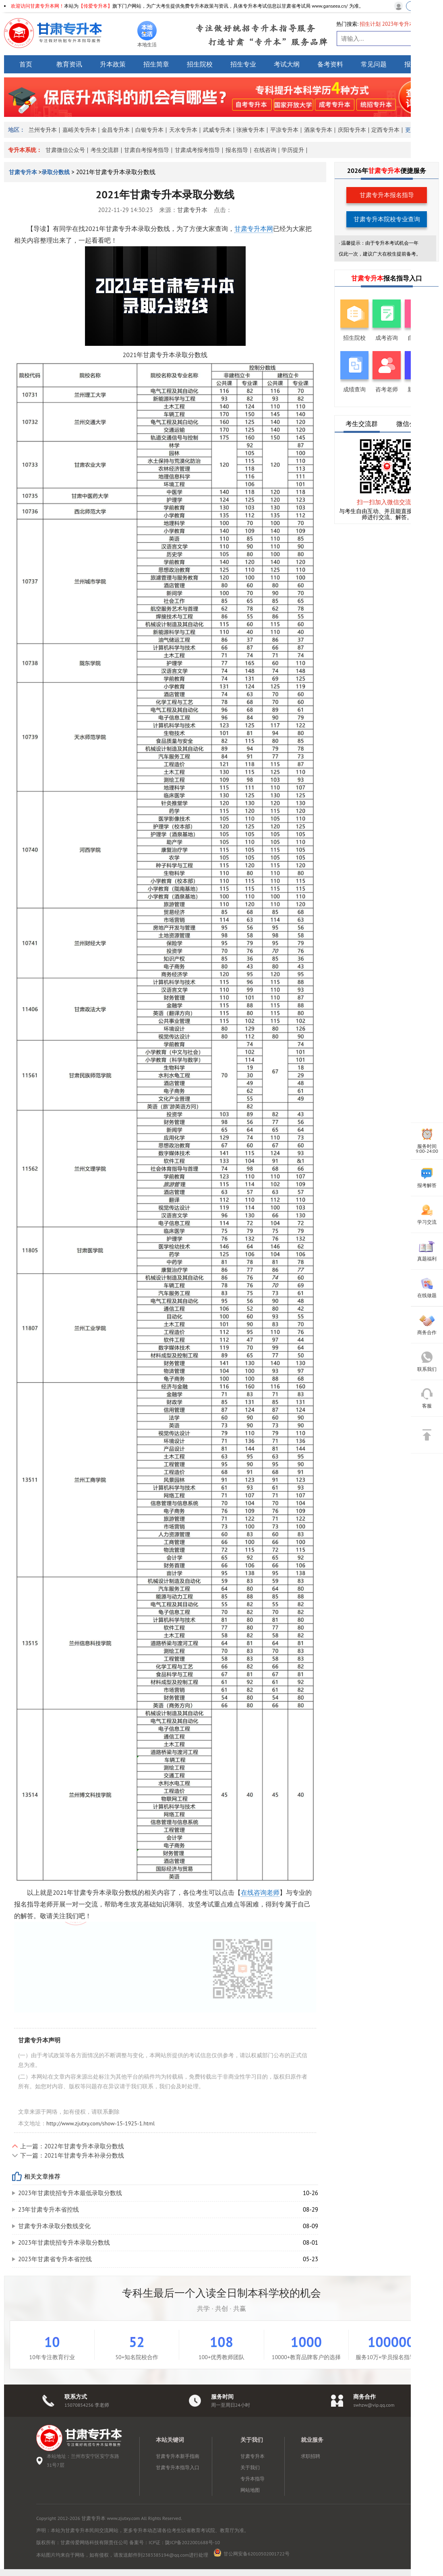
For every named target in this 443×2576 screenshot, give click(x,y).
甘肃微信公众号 (65, 150)
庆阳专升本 (352, 129)
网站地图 (250, 2490)
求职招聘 (310, 2456)
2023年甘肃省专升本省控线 (55, 2259)
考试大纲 (287, 64)
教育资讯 (69, 64)
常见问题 (374, 64)
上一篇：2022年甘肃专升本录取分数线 (72, 2146)
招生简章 (156, 64)
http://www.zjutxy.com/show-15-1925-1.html (100, 2123)
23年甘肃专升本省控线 (48, 2209)
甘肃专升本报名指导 (387, 195)
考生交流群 (105, 150)
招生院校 (200, 64)
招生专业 (243, 64)
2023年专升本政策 (403, 24)
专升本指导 (252, 2479)
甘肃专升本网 (253, 229)
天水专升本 (183, 129)
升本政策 (113, 64)
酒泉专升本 (318, 129)
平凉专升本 (284, 129)
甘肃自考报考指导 (146, 150)
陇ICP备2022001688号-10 (192, 2542)
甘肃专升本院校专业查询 (387, 219)
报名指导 (237, 150)
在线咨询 (265, 150)
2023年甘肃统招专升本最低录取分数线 (70, 2193)
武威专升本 (217, 129)
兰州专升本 (43, 129)
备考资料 (330, 64)
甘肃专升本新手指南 (177, 2456)
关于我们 (250, 2467)
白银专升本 (149, 129)
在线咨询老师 (260, 1892)
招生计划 (370, 24)
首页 (25, 64)
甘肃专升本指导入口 (177, 2467)
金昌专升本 (115, 129)
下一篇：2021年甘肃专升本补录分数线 (72, 2155)
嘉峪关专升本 (79, 129)
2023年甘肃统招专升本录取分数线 (64, 2242)
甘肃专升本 (24, 172)
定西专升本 (385, 129)
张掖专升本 (250, 129)
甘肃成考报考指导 (197, 150)
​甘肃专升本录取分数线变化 (54, 2226)
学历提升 (293, 150)
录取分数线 (55, 172)
